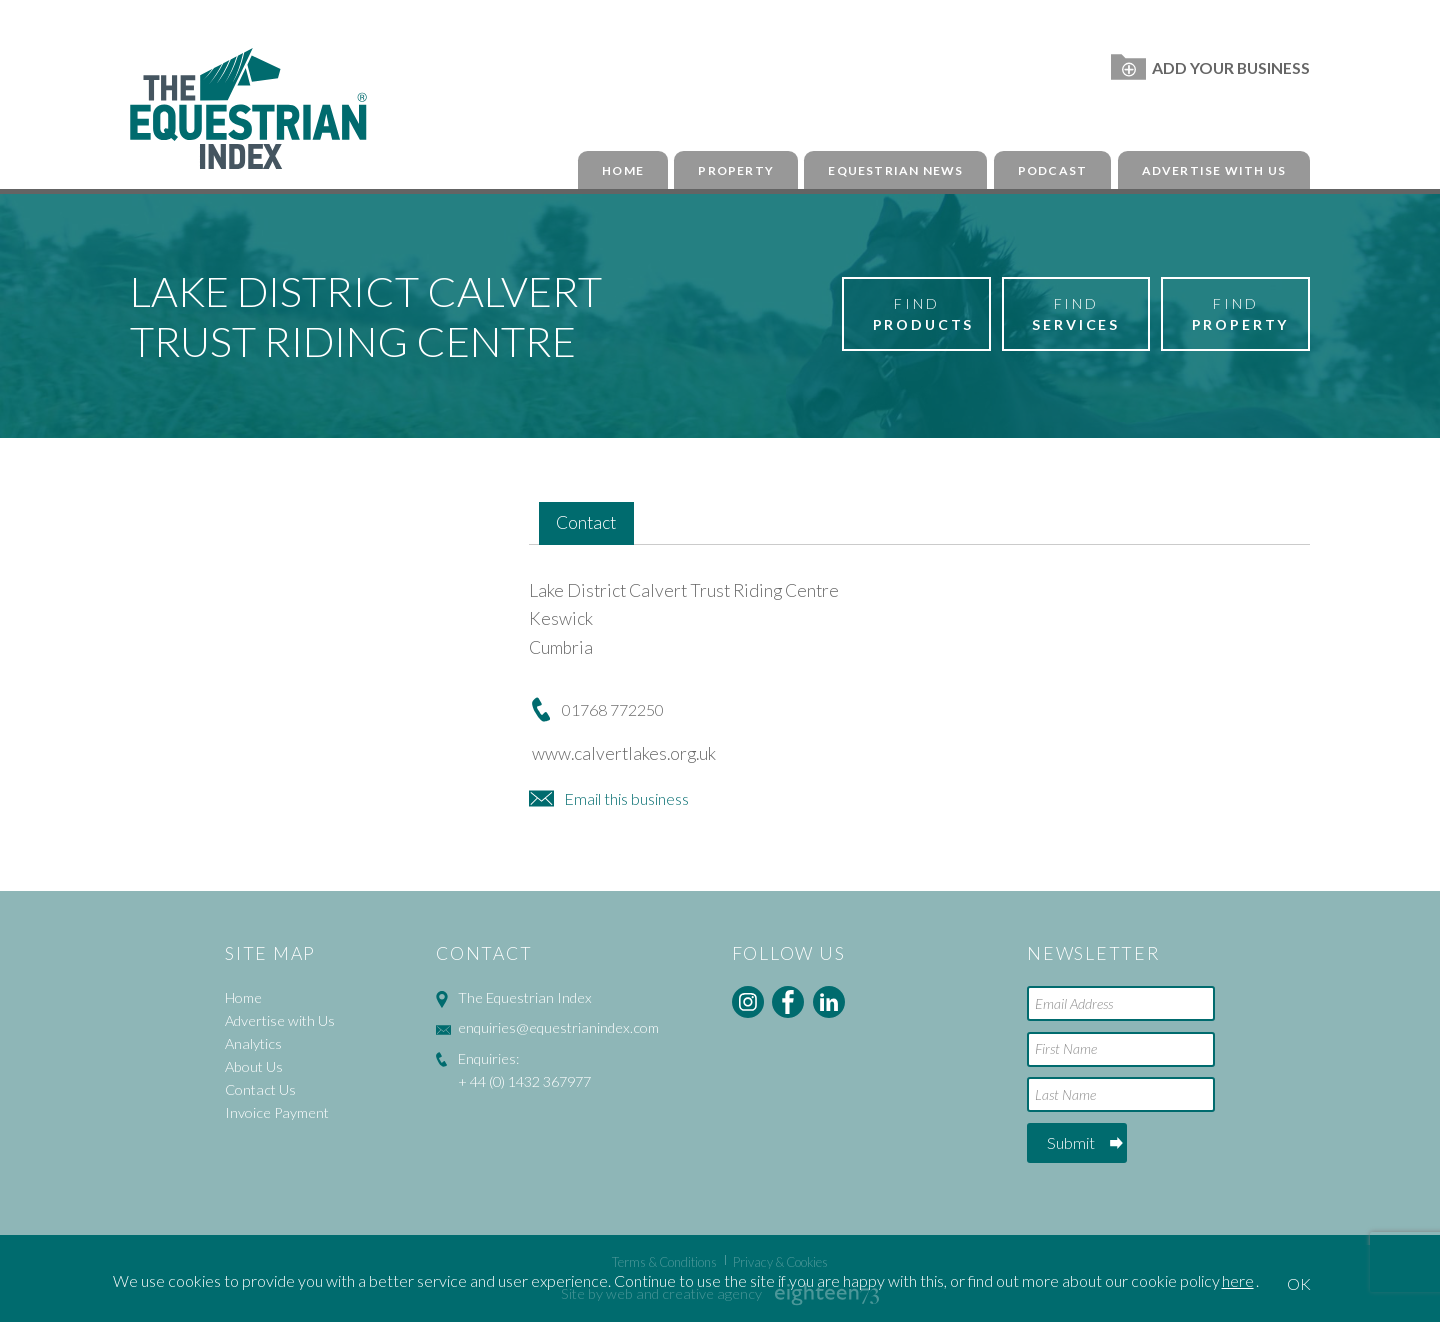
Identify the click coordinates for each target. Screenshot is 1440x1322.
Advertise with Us (1214, 170)
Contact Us (260, 1089)
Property (736, 170)
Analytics (253, 1043)
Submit (1071, 1142)
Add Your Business (1210, 67)
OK (1299, 1283)
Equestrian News (895, 170)
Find (924, 315)
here (1238, 1280)
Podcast (1052, 170)
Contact (586, 522)
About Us (254, 1066)
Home (623, 170)
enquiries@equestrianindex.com (558, 1027)
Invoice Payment (277, 1112)
